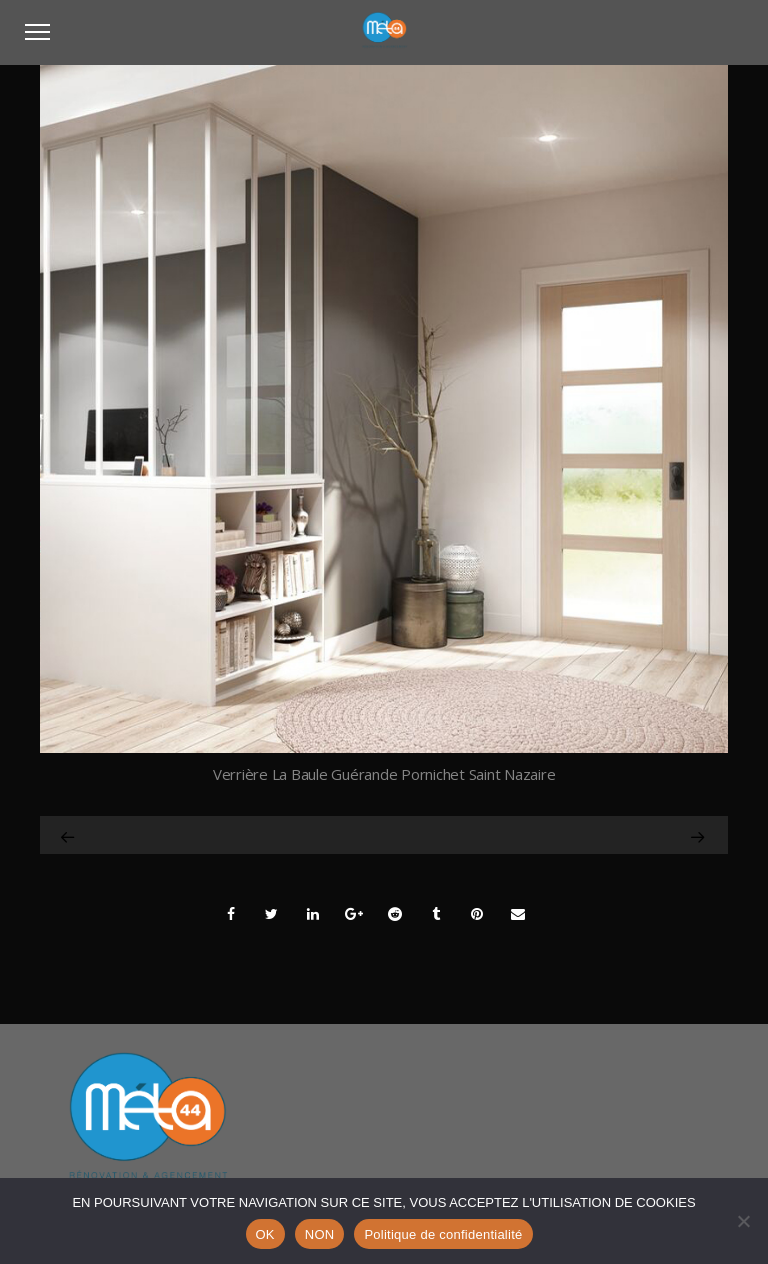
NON (320, 1234)
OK (265, 1234)
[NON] (743, 1221)
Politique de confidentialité (443, 1234)
